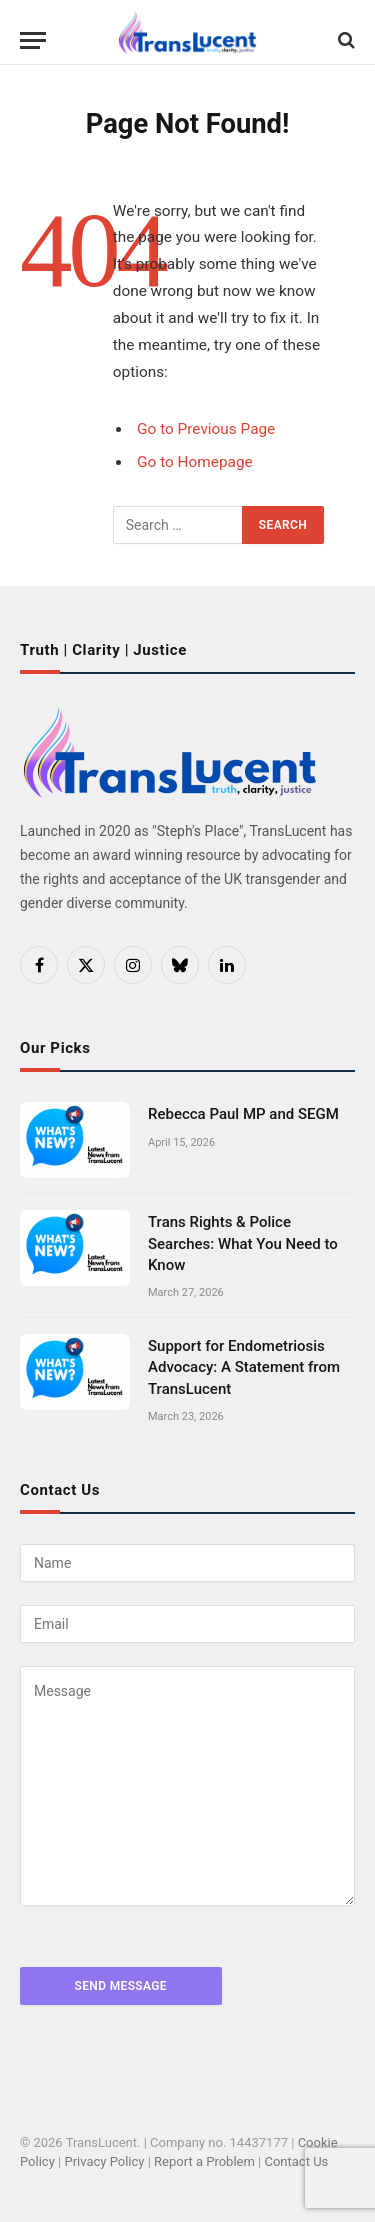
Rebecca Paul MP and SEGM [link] (243, 1114)
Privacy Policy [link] (104, 2161)
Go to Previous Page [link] (206, 429)
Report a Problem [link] (204, 2161)
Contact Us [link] (296, 2161)
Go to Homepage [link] (195, 462)
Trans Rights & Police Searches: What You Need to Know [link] (243, 1243)
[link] (187, 32)
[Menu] (33, 55)
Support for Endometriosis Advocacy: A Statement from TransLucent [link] (244, 1367)
